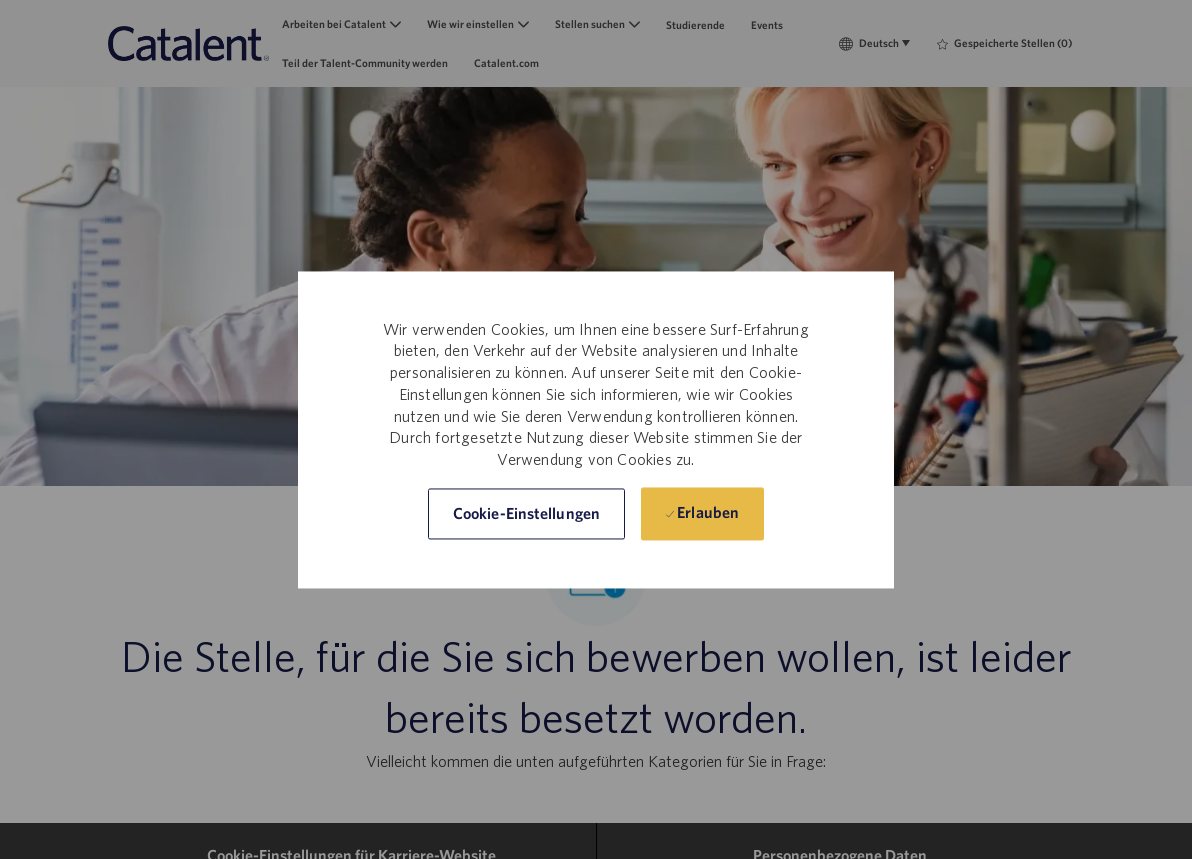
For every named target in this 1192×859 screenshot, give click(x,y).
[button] (526, 513)
